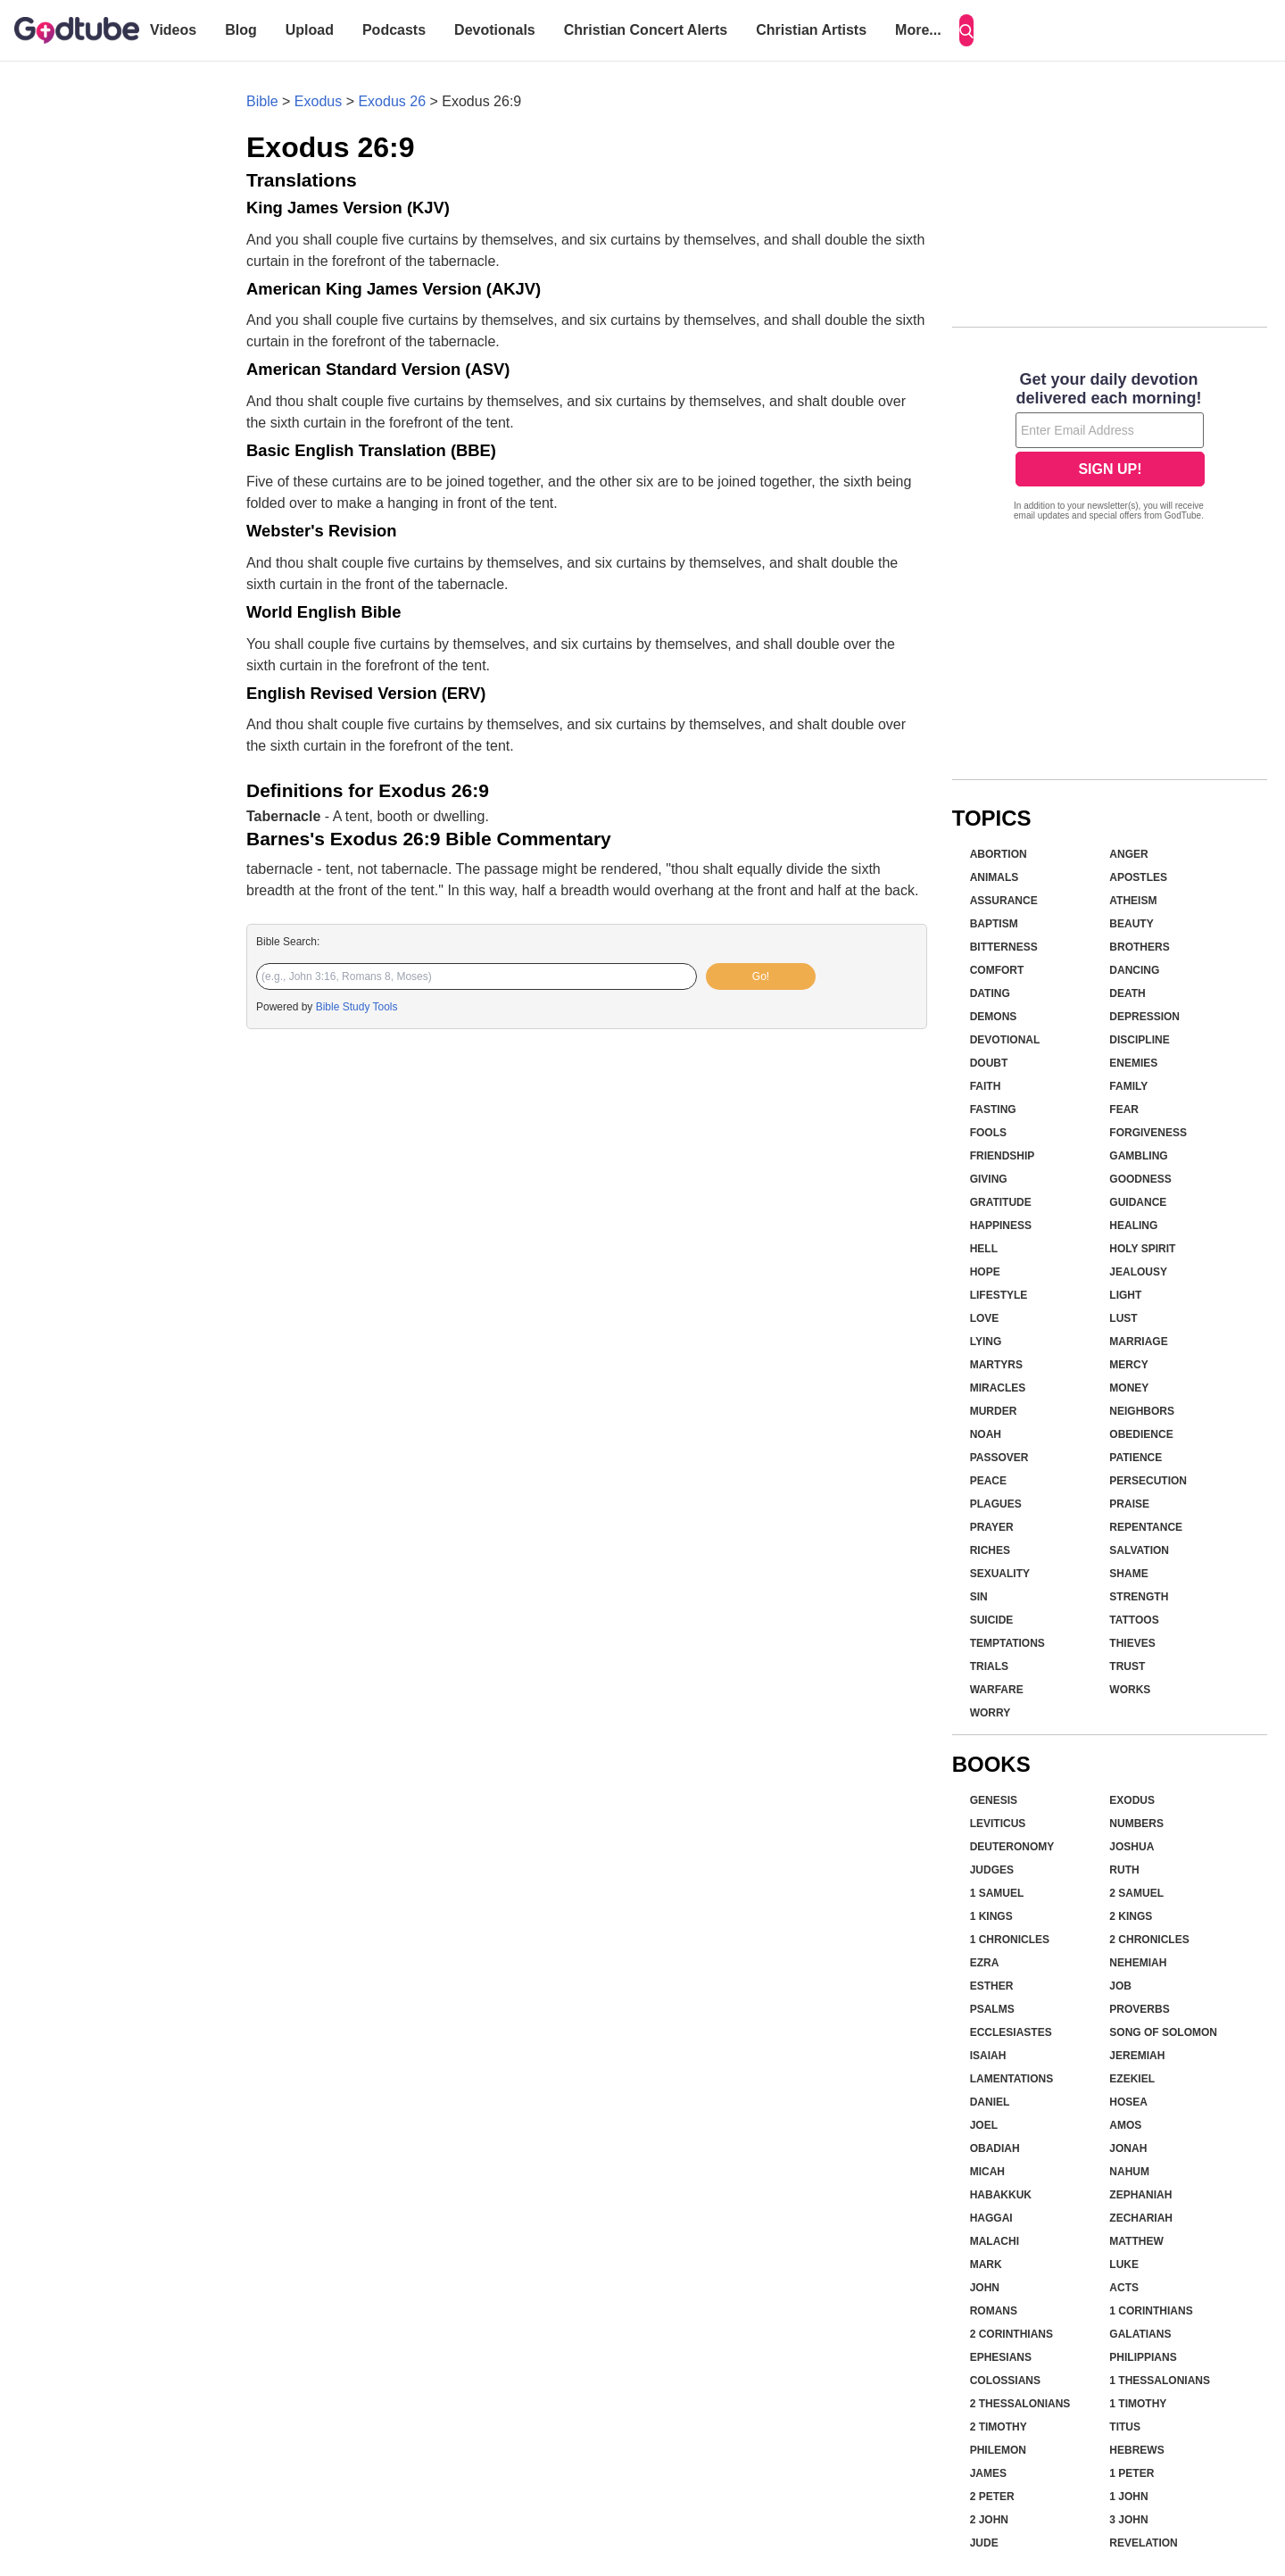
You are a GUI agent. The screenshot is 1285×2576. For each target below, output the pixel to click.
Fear (1124, 1109)
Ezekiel (1132, 2079)
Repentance (1145, 1527)
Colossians (1005, 2380)
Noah (985, 1434)
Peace (988, 1481)
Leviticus (998, 1823)
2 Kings (1130, 1916)
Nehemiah (1137, 1963)
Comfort (997, 970)
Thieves (1132, 1643)
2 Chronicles (1149, 1939)
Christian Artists (811, 29)
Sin (979, 1597)
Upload (310, 29)
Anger (1128, 854)
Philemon (998, 2450)
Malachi (994, 2241)
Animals (994, 877)
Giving (988, 1179)
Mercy (1128, 1365)
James (988, 2473)
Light (1125, 1295)
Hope (985, 1272)
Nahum (1129, 2171)
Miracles (998, 1388)
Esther (992, 1986)
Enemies (1133, 1063)
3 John (1128, 2520)
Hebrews (1136, 2450)
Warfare (997, 1689)
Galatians (1140, 2334)
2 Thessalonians (1020, 2403)
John (984, 2287)
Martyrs (996, 1365)
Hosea (1128, 2102)
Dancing (1134, 970)
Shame (1128, 1573)
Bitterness (1004, 947)
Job (1120, 1986)
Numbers (1136, 1823)
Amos (1125, 2125)
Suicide (992, 1620)
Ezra (984, 1963)
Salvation (1139, 1550)
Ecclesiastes (1011, 2032)
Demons (993, 1016)
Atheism (1132, 900)
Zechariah (1141, 2218)
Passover (999, 1457)
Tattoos (1133, 1620)
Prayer (992, 1527)
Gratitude (1001, 1202)
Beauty (1131, 924)
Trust (1127, 1666)
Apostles (1138, 877)
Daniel (990, 2102)
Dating (990, 993)
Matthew (1136, 2241)
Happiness (1001, 1225)
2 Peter (992, 2496)
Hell (984, 1248)
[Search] (966, 30)
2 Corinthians (1011, 2334)
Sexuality (1000, 1573)
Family (1128, 1086)
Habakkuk (1001, 2195)
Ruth (1124, 1870)
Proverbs (1139, 2009)
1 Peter (1131, 2473)
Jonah (1128, 2148)
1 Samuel (997, 1893)
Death (1127, 993)
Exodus (318, 101)
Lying (986, 1341)
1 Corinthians (1150, 2311)
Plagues (996, 1504)
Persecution (1148, 1481)
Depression (1144, 1016)
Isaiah (988, 2055)
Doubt (989, 1063)
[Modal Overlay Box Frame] (1109, 448)
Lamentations (1012, 2079)
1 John (1128, 2496)
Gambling (1138, 1156)
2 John (989, 2520)
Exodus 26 (392, 101)
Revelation (1143, 2543)
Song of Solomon (1163, 2032)
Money (1128, 1388)
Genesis (993, 1800)
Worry (990, 1713)
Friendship (1002, 1156)
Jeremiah (1137, 2055)
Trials (989, 1666)
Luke (1124, 2264)
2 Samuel (1136, 1893)
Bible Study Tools (357, 1007)
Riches (990, 1550)
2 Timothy (998, 2427)
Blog (241, 29)
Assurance (1004, 900)
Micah (987, 2171)
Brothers (1139, 947)
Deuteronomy (1012, 1847)
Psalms (992, 2009)
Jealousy (1138, 1272)
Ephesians (1001, 2357)
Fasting (993, 1109)
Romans (993, 2311)
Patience (1135, 1457)
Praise (1129, 1504)
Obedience (1141, 1434)
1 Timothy (1137, 2403)
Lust (1123, 1318)
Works (1129, 1689)
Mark (986, 2264)
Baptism (994, 924)
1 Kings (991, 1916)
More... (918, 29)
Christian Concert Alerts (645, 29)
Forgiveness (1148, 1132)
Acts (1124, 2287)
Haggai (991, 2218)
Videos (173, 29)
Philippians (1142, 2357)
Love (984, 1318)
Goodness (1140, 1179)
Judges (992, 1870)
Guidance (1137, 1202)
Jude (984, 2543)
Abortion (998, 854)
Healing (1133, 1225)
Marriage (1138, 1341)
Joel (984, 2125)
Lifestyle (999, 1295)
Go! (760, 976)
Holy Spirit (1142, 1248)
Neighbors (1141, 1411)
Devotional (1005, 1040)
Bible (262, 101)
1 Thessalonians (1159, 2380)
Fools (988, 1132)
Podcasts (394, 29)
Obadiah (995, 2148)
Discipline (1139, 1040)
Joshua (1131, 1847)
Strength (1138, 1597)
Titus (1124, 2427)
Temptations (1007, 1643)
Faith (985, 1086)
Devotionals (494, 29)
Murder (993, 1411)
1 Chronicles (1009, 1939)
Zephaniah (1140, 2195)
